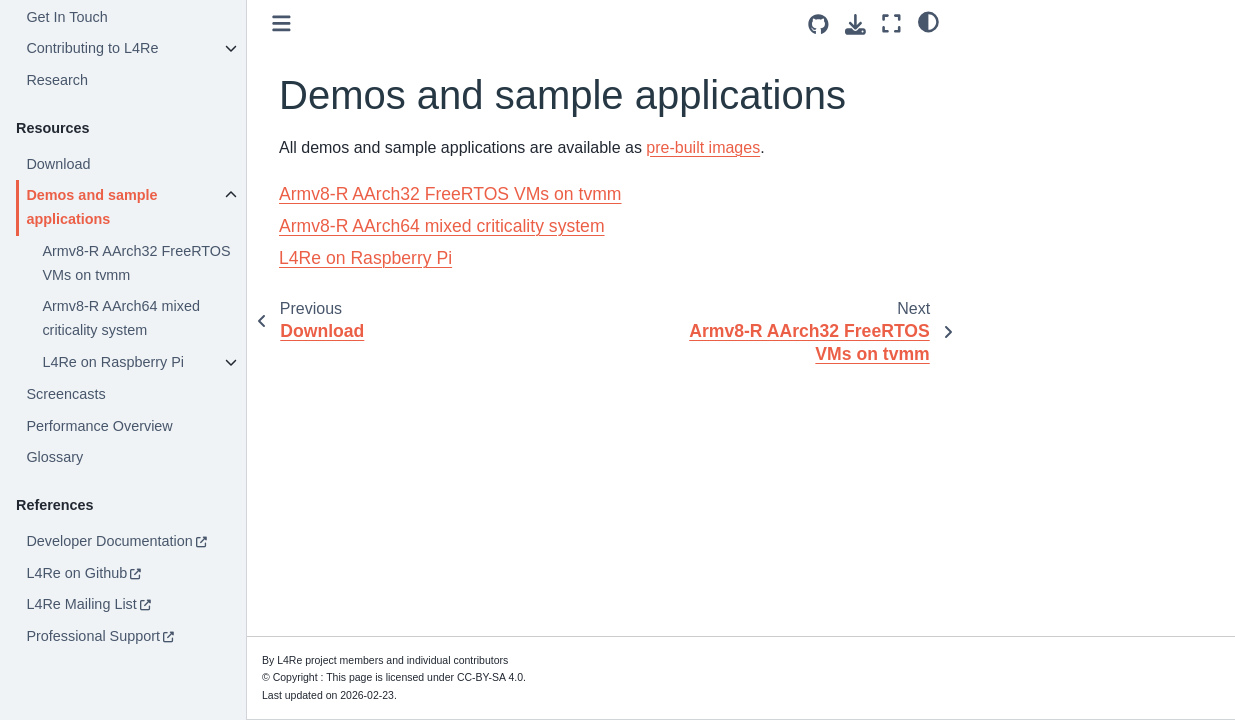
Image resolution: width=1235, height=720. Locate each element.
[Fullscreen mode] (891, 23)
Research (57, 80)
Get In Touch (66, 17)
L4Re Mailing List (81, 604)
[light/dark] (928, 21)
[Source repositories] (818, 24)
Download (58, 164)
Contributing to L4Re (92, 48)
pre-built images (703, 147)
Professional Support (93, 636)
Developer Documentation (109, 541)
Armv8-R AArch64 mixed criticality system (121, 318)
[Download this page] (855, 24)
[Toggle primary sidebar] (281, 23)
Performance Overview (99, 426)
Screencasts (65, 394)
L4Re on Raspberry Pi (113, 362)
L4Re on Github (76, 573)
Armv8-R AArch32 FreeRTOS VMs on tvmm (136, 263)
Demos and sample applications (91, 207)
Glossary (54, 457)
